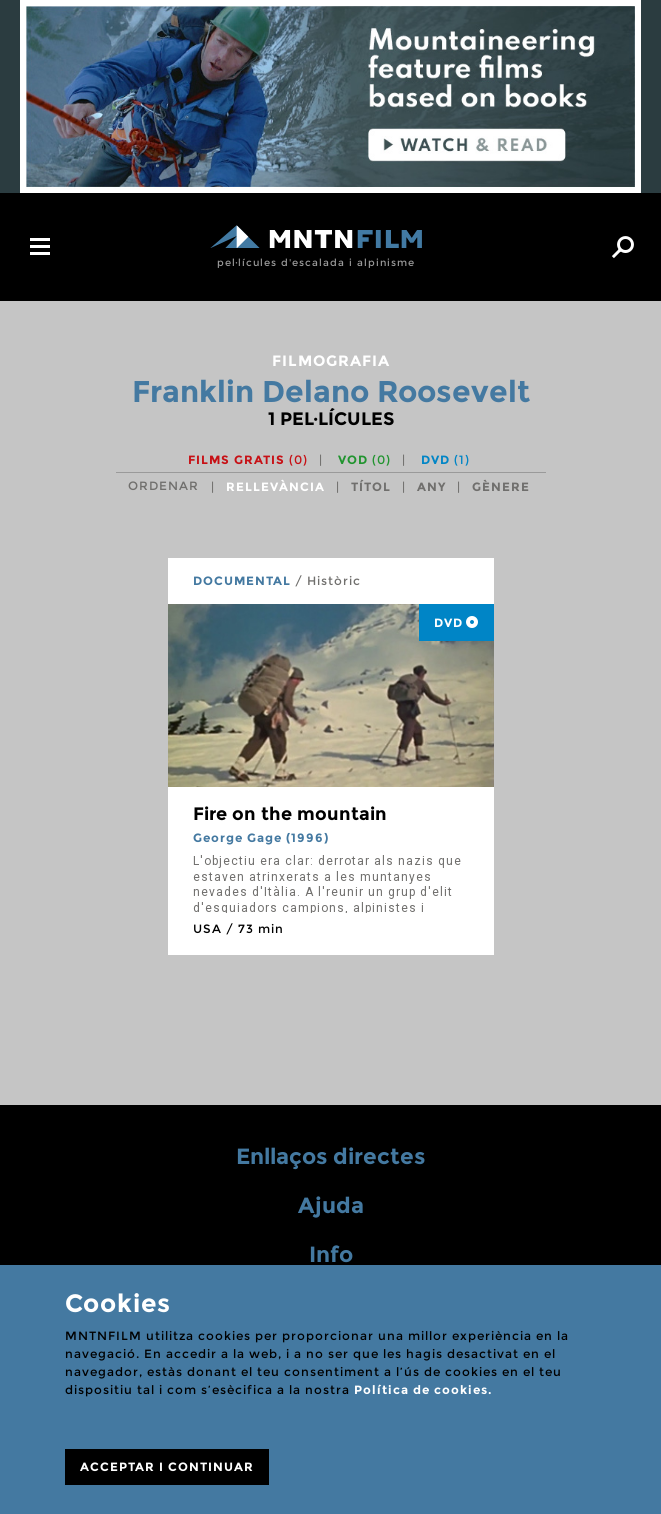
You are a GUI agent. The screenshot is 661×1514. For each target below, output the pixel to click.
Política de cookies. (423, 1389)
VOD (364, 459)
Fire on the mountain (290, 814)
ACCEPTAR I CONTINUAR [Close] (167, 1466)
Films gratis (248, 459)
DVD (445, 459)
